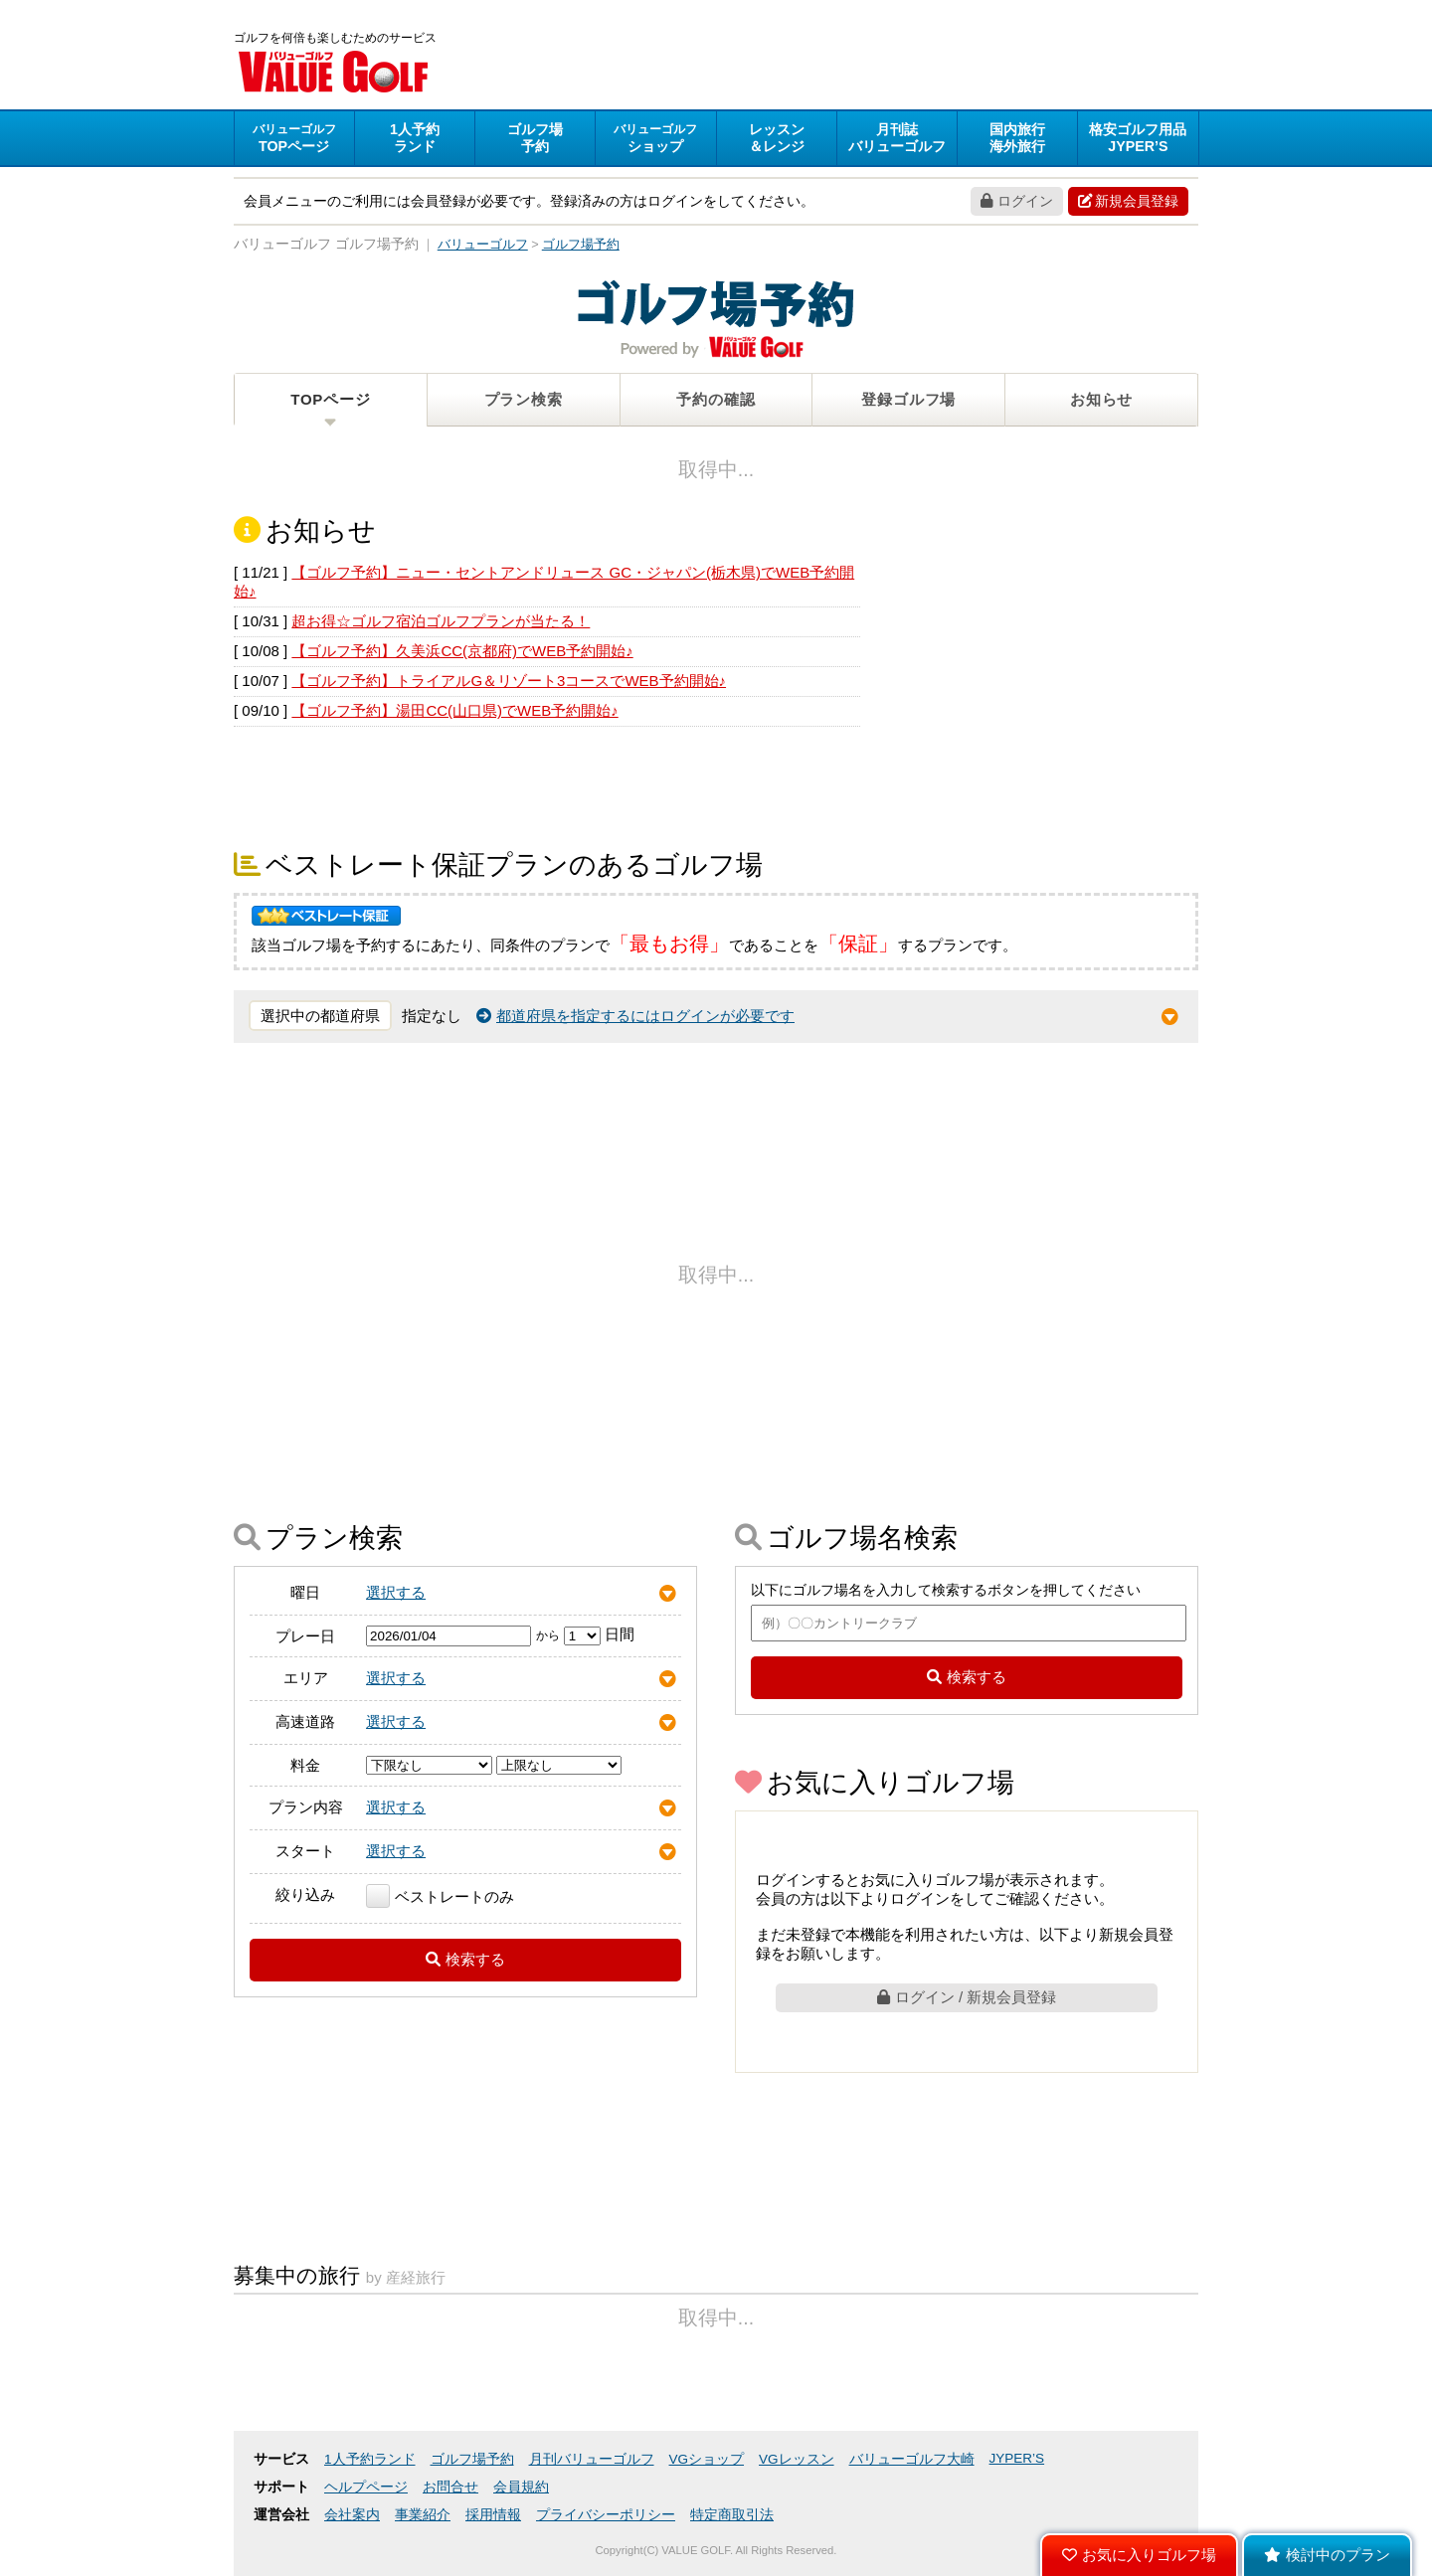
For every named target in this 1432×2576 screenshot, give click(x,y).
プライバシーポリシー (605, 2514)
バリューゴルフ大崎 (912, 2459)
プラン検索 (523, 399)
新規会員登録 (1128, 201)
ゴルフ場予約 (472, 2459)
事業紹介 (422, 2514)
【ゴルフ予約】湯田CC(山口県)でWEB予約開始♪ (454, 710)
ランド (414, 137)
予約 (535, 137)
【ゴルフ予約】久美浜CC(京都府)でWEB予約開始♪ (461, 650)
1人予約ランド (370, 2459)
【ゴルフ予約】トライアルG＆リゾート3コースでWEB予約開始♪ (508, 680)
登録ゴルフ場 (908, 399)
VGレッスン (796, 2459)
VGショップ (707, 2459)
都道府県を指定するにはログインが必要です (635, 1015)
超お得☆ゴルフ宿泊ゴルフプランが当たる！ (440, 620)
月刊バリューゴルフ (591, 2459)
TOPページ (330, 399)
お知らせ (1101, 399)
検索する (465, 1959)
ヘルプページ (366, 2487)
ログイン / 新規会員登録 (967, 1996)
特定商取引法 (732, 2514)
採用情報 (493, 2514)
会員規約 (521, 2487)
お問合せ (450, 2487)
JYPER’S (1017, 2458)
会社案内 (352, 2514)
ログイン (1017, 201)
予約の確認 (715, 399)
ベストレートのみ (440, 1896)
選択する (396, 1592)
